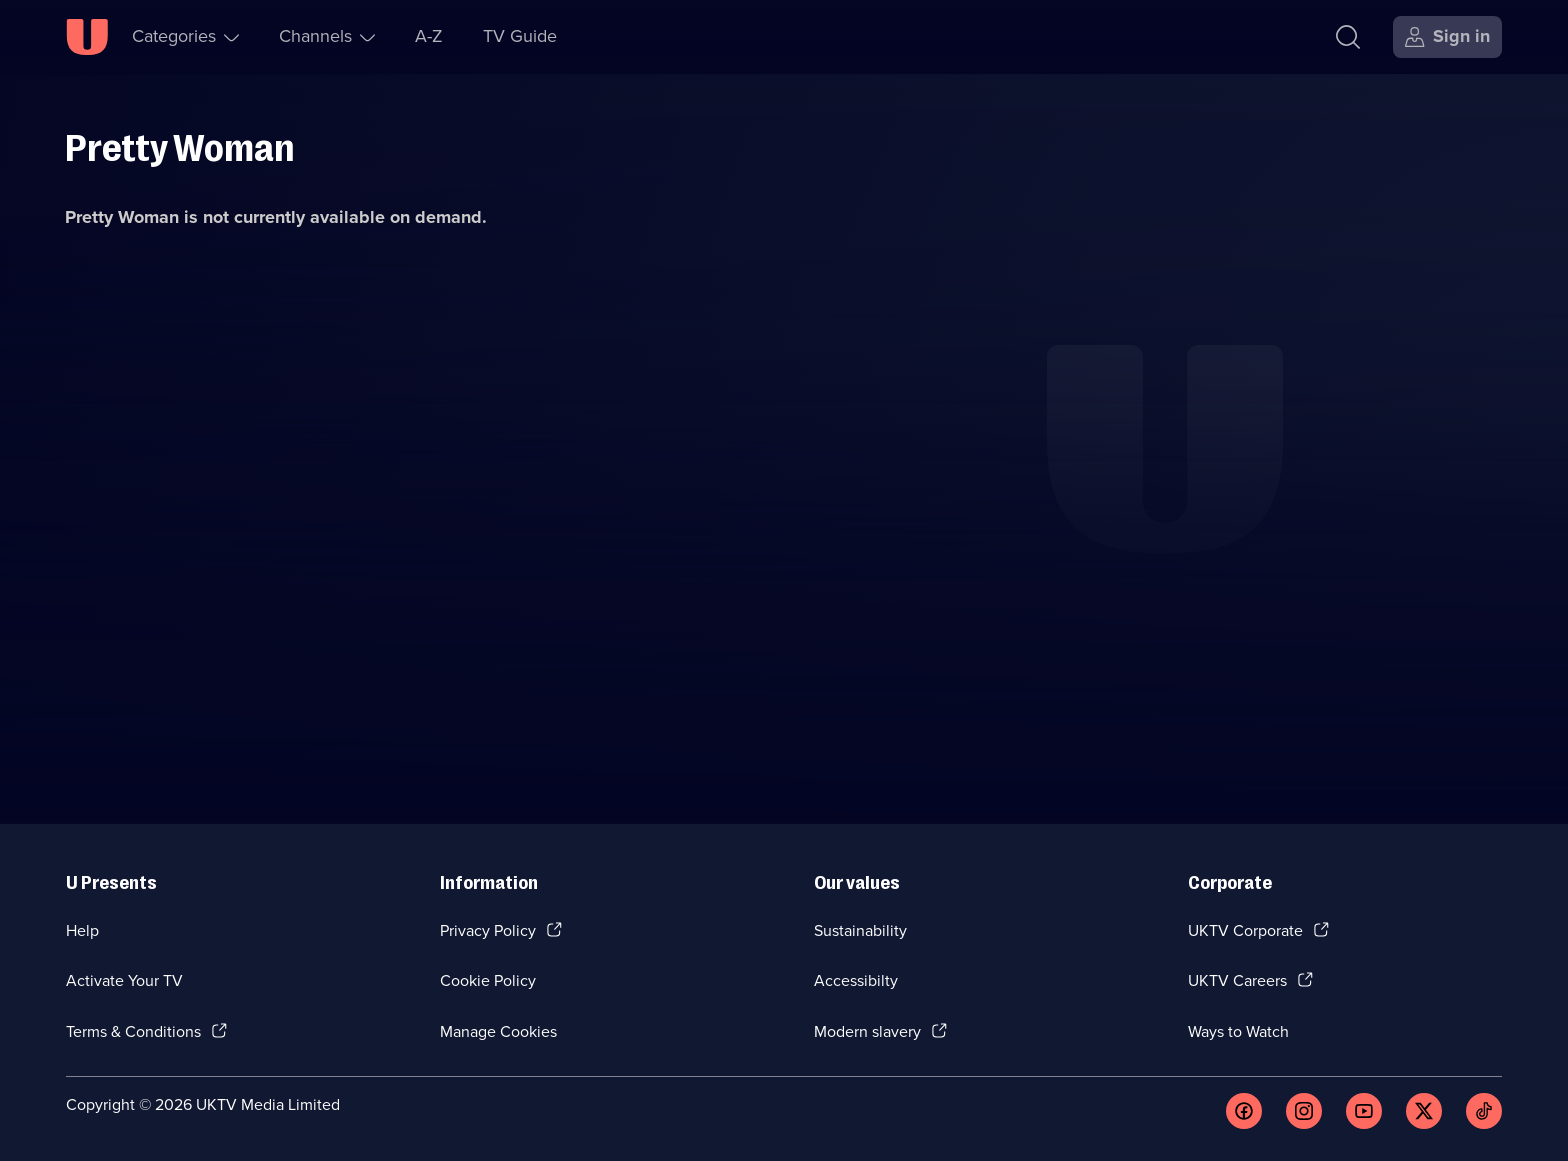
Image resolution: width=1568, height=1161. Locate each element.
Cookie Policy (488, 980)
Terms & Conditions (133, 1031)
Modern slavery (867, 1031)
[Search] (1348, 37)
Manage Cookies (498, 1031)
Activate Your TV (124, 980)
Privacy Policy (488, 930)
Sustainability (860, 930)
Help (82, 930)
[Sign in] (1447, 37)
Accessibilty (856, 980)
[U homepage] (87, 37)
